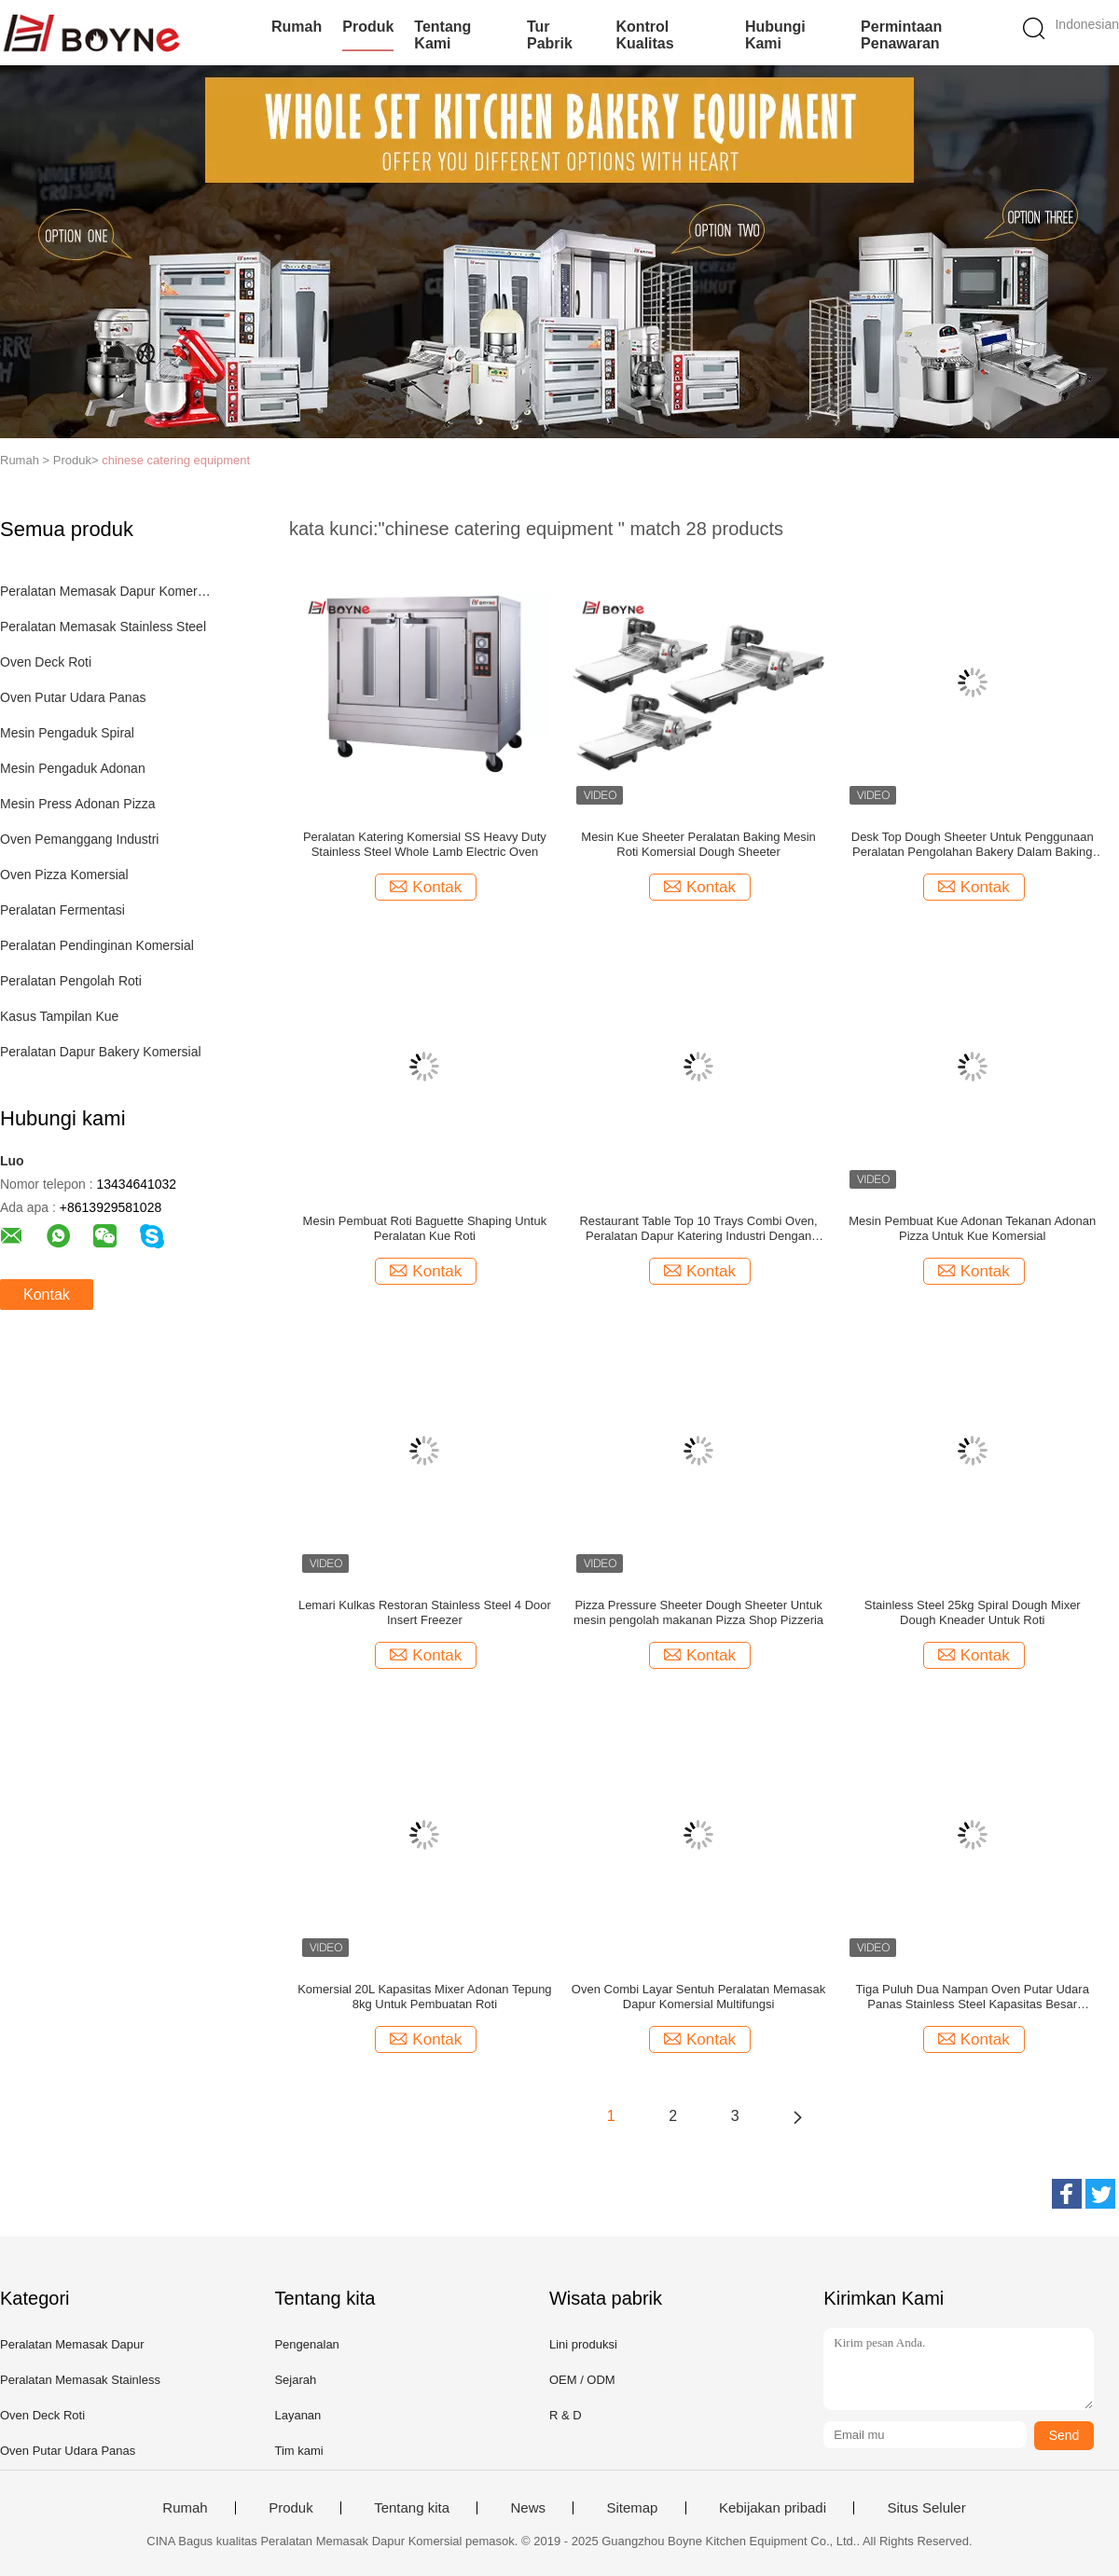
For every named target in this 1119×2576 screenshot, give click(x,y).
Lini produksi (583, 2344)
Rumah (296, 26)
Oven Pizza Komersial (64, 874)
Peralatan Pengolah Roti (71, 980)
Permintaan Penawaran (901, 35)
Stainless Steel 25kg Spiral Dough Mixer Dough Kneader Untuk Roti (972, 1612)
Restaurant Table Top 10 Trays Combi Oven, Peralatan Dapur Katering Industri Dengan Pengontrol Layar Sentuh (698, 1229)
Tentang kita (411, 2507)
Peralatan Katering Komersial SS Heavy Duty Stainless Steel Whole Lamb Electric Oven (424, 844)
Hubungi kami (775, 35)
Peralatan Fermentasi (62, 909)
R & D (565, 2415)
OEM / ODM (582, 2380)
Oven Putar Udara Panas (72, 697)
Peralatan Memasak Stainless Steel (103, 626)
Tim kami (298, 2451)
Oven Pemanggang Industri (79, 839)
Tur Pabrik (550, 35)
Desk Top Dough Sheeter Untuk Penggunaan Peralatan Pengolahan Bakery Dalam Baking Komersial (972, 845)
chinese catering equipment (176, 460)
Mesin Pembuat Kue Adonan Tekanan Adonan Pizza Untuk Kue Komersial (972, 1228)
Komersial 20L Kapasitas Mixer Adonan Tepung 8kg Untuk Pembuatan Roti (424, 1996)
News (528, 2507)
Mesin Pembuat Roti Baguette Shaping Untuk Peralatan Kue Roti (425, 1228)
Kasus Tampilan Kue (59, 1016)
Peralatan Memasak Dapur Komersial (106, 591)
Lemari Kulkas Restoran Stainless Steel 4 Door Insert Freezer (424, 1612)
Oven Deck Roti (45, 661)
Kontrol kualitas (644, 35)
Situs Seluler (926, 2507)
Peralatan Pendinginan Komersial (97, 945)
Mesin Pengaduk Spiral (67, 732)
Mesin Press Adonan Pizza (78, 803)
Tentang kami (442, 35)
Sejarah (295, 2380)
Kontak (46, 1294)
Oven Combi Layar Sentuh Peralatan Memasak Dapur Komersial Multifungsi (698, 1996)
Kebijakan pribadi (772, 2507)
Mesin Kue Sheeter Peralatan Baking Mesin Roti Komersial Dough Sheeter (698, 844)
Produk (368, 26)
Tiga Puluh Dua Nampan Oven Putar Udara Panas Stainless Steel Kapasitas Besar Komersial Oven (972, 1997)
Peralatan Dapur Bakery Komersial (100, 1051)
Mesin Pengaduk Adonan (72, 768)
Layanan (297, 2415)
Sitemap (631, 2507)
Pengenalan (306, 2344)
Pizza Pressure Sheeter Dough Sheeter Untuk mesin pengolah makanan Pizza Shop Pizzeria (698, 1612)
